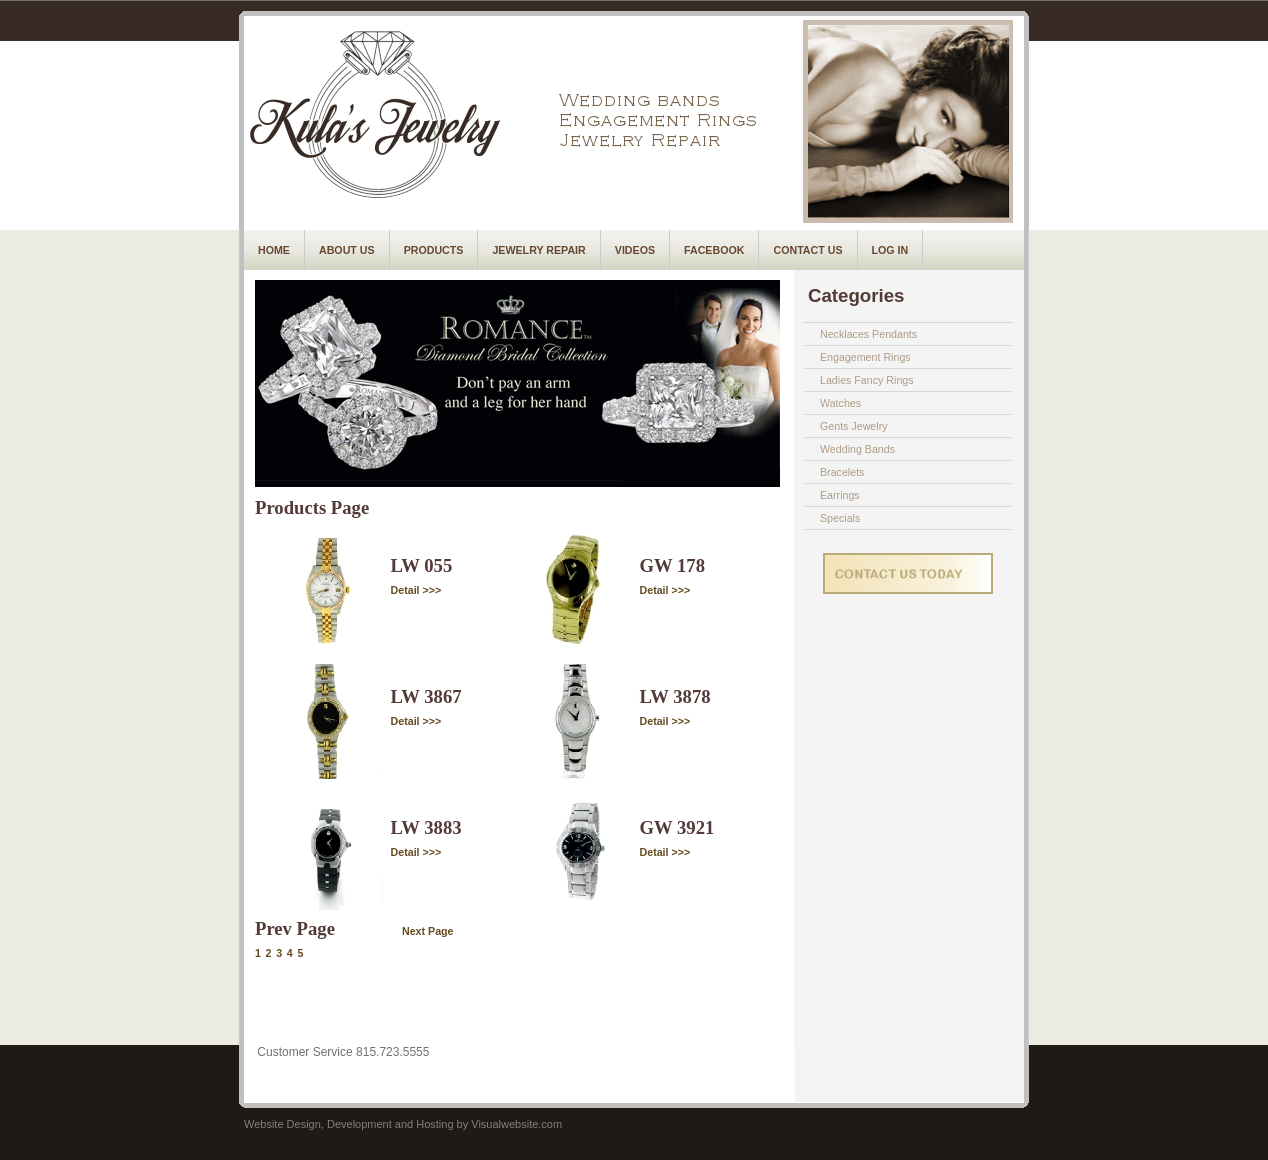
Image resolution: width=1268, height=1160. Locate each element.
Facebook (714, 250)
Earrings (840, 495)
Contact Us (807, 250)
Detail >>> (416, 590)
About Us (347, 250)
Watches (840, 403)
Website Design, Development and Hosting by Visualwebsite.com (403, 1124)
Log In (890, 250)
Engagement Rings (865, 357)
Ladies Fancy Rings (867, 380)
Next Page (428, 931)
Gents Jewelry (854, 426)
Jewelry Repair (538, 250)
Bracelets (842, 472)
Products (434, 250)
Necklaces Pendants (868, 334)
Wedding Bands (857, 449)
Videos (635, 250)
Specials (840, 518)
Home (274, 250)
